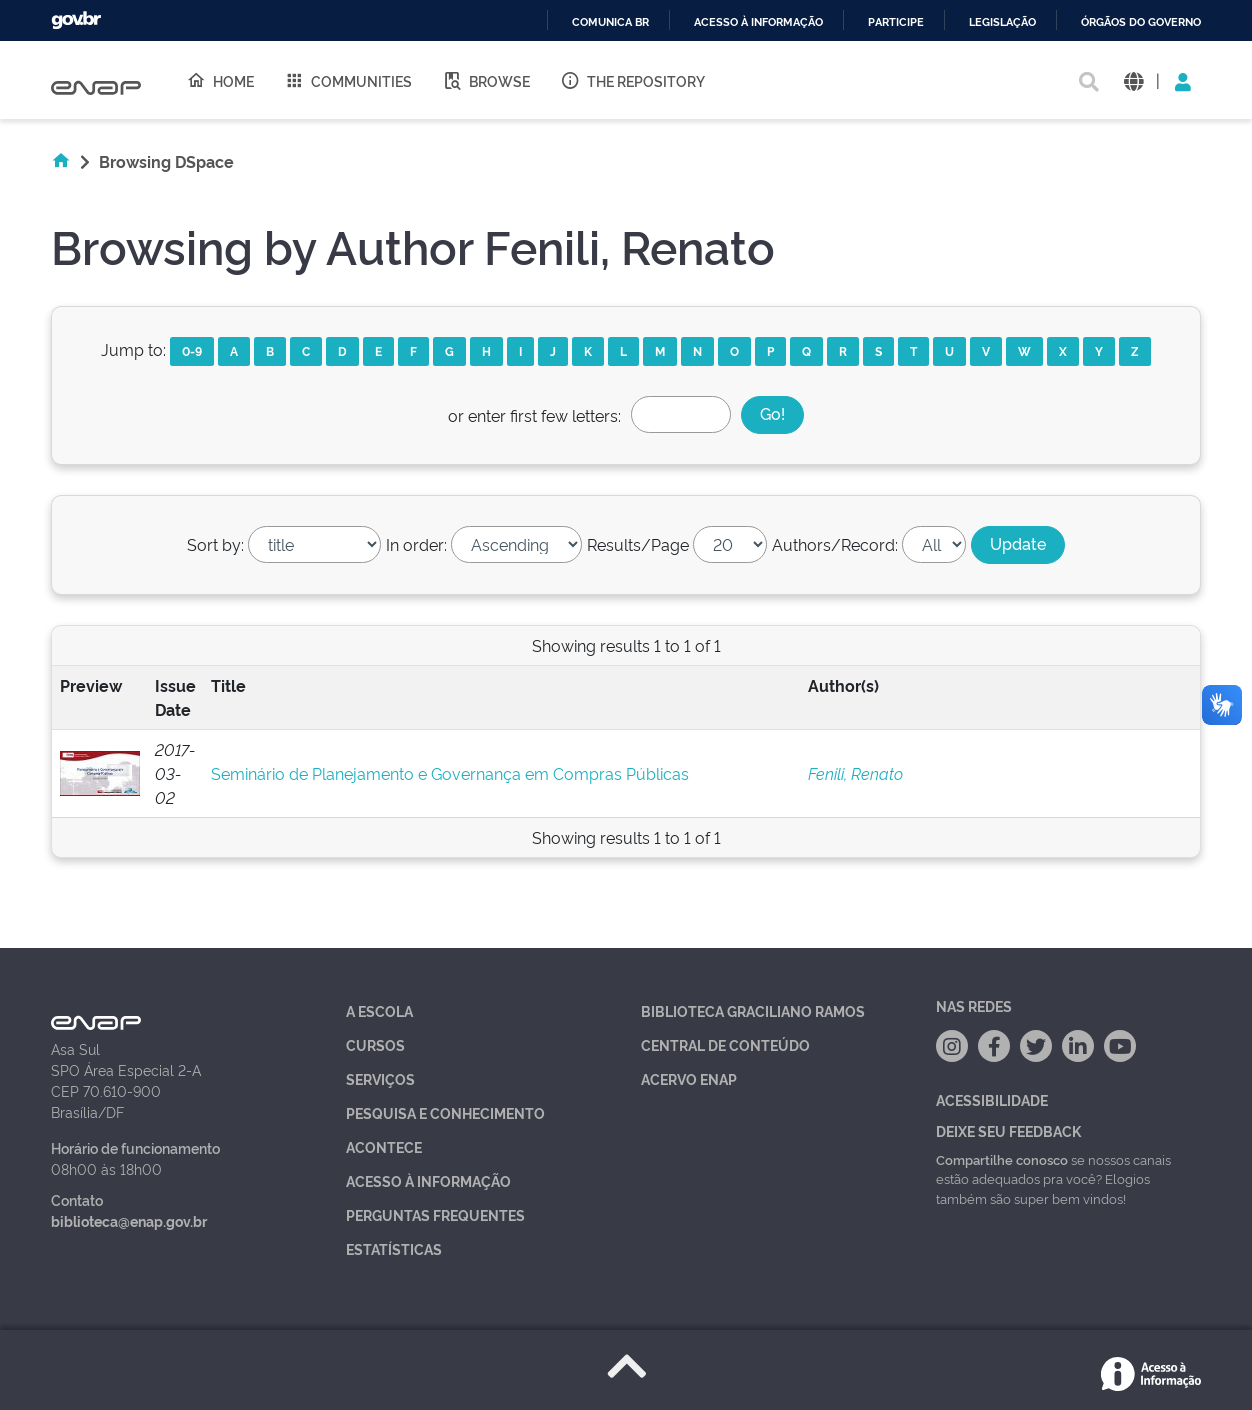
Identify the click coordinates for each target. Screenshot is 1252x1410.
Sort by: (215, 544)
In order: (416, 544)
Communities (348, 80)
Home (220, 80)
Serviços (380, 1078)
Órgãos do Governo (1141, 22)
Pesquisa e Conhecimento (445, 1112)
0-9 (192, 350)
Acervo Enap (689, 1078)
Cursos (375, 1044)
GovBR (76, 20)
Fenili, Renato (855, 773)
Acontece (384, 1146)
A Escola (379, 1010)
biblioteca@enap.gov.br (129, 1220)
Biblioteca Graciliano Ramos (753, 1010)
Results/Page (638, 544)
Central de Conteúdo (725, 1044)
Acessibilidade (992, 1099)
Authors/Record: (835, 544)
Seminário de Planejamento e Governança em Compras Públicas (450, 773)
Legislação (1002, 22)
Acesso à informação (758, 22)
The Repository (632, 80)
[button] (1133, 80)
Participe (896, 22)
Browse (486, 80)
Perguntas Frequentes (435, 1214)
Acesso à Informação (428, 1180)
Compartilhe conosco (1002, 1159)
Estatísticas (394, 1248)
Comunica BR (610, 22)
